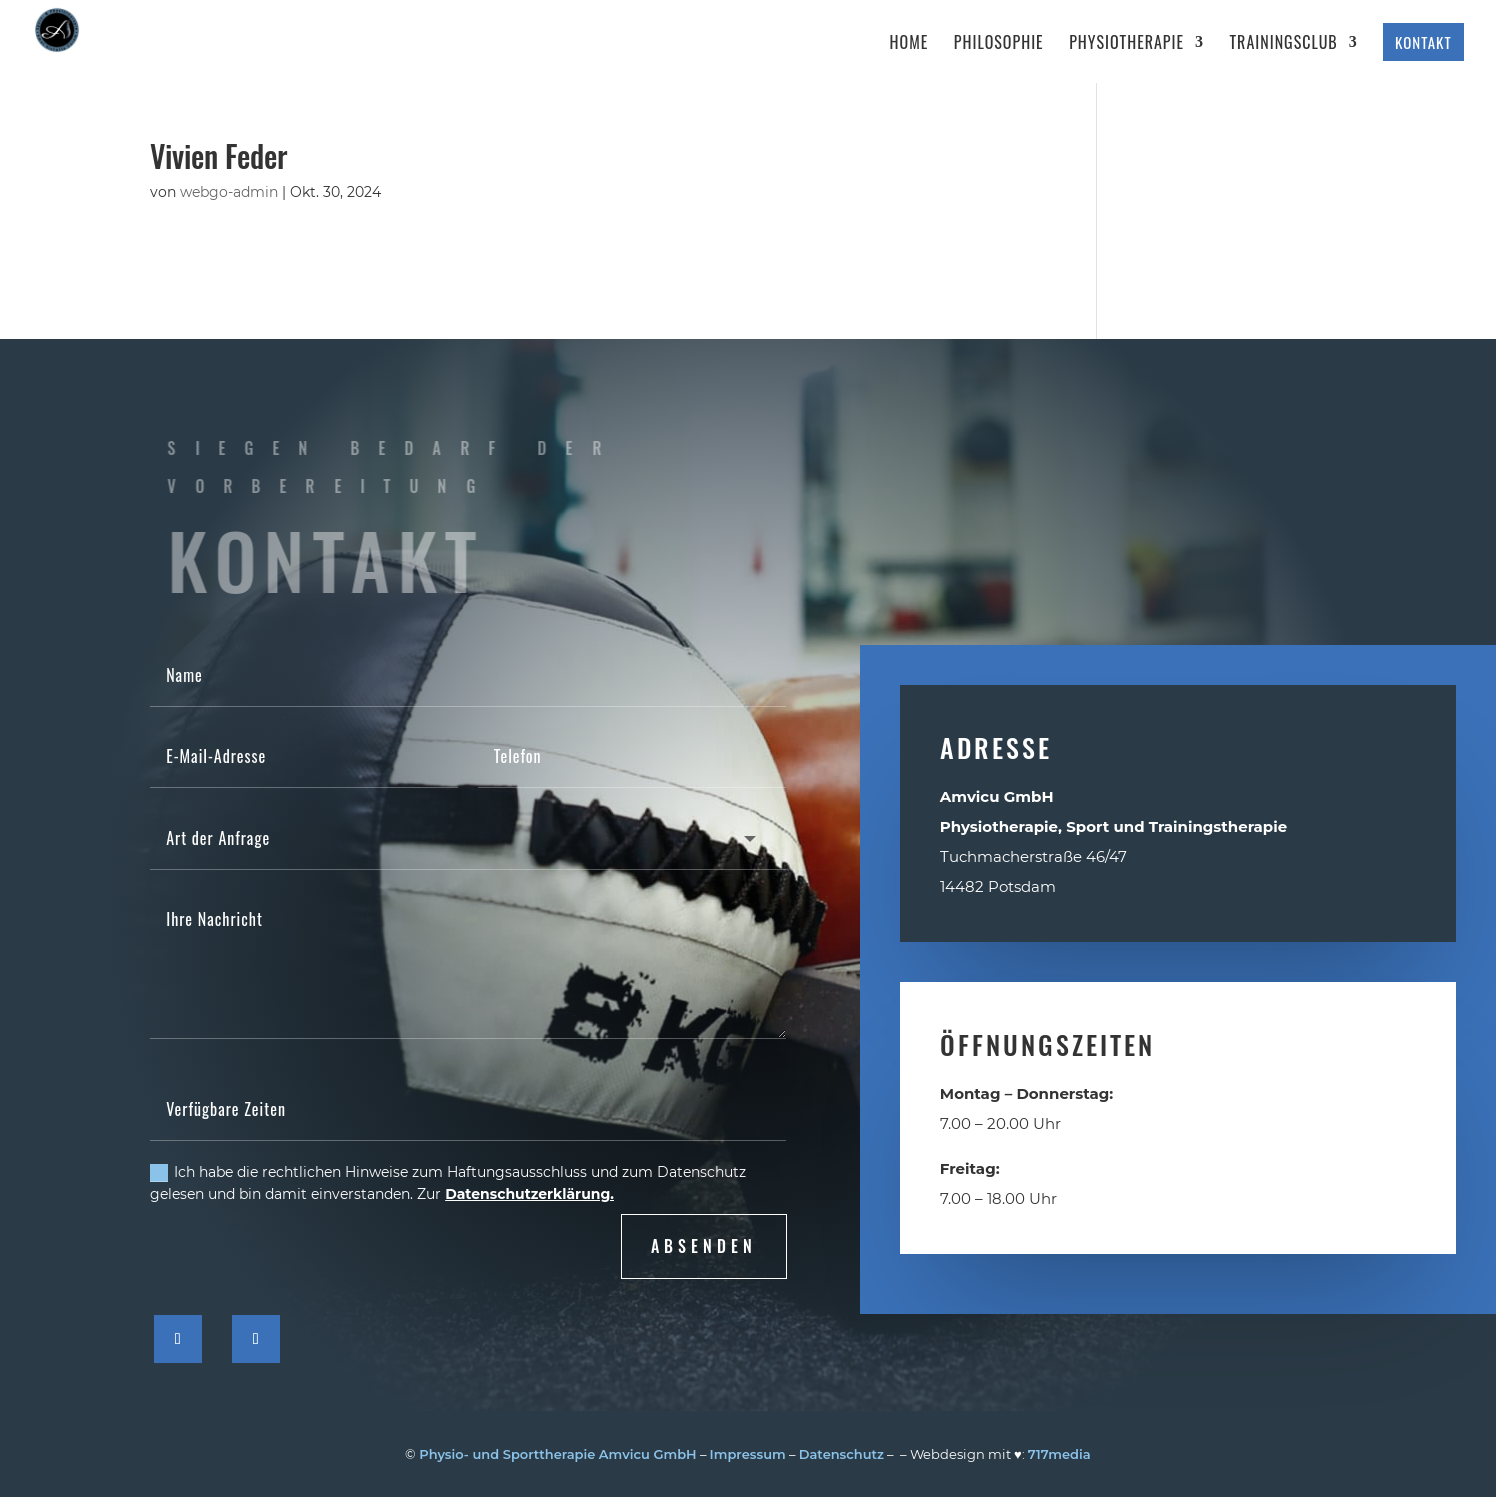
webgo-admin (229, 192)
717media (1059, 1454)
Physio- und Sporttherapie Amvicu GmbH (557, 1454)
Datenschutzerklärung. (529, 1194)
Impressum (748, 1454)
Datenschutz (841, 1454)
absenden (704, 1246)
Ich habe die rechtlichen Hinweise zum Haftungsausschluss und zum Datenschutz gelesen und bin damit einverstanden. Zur (448, 1183)
